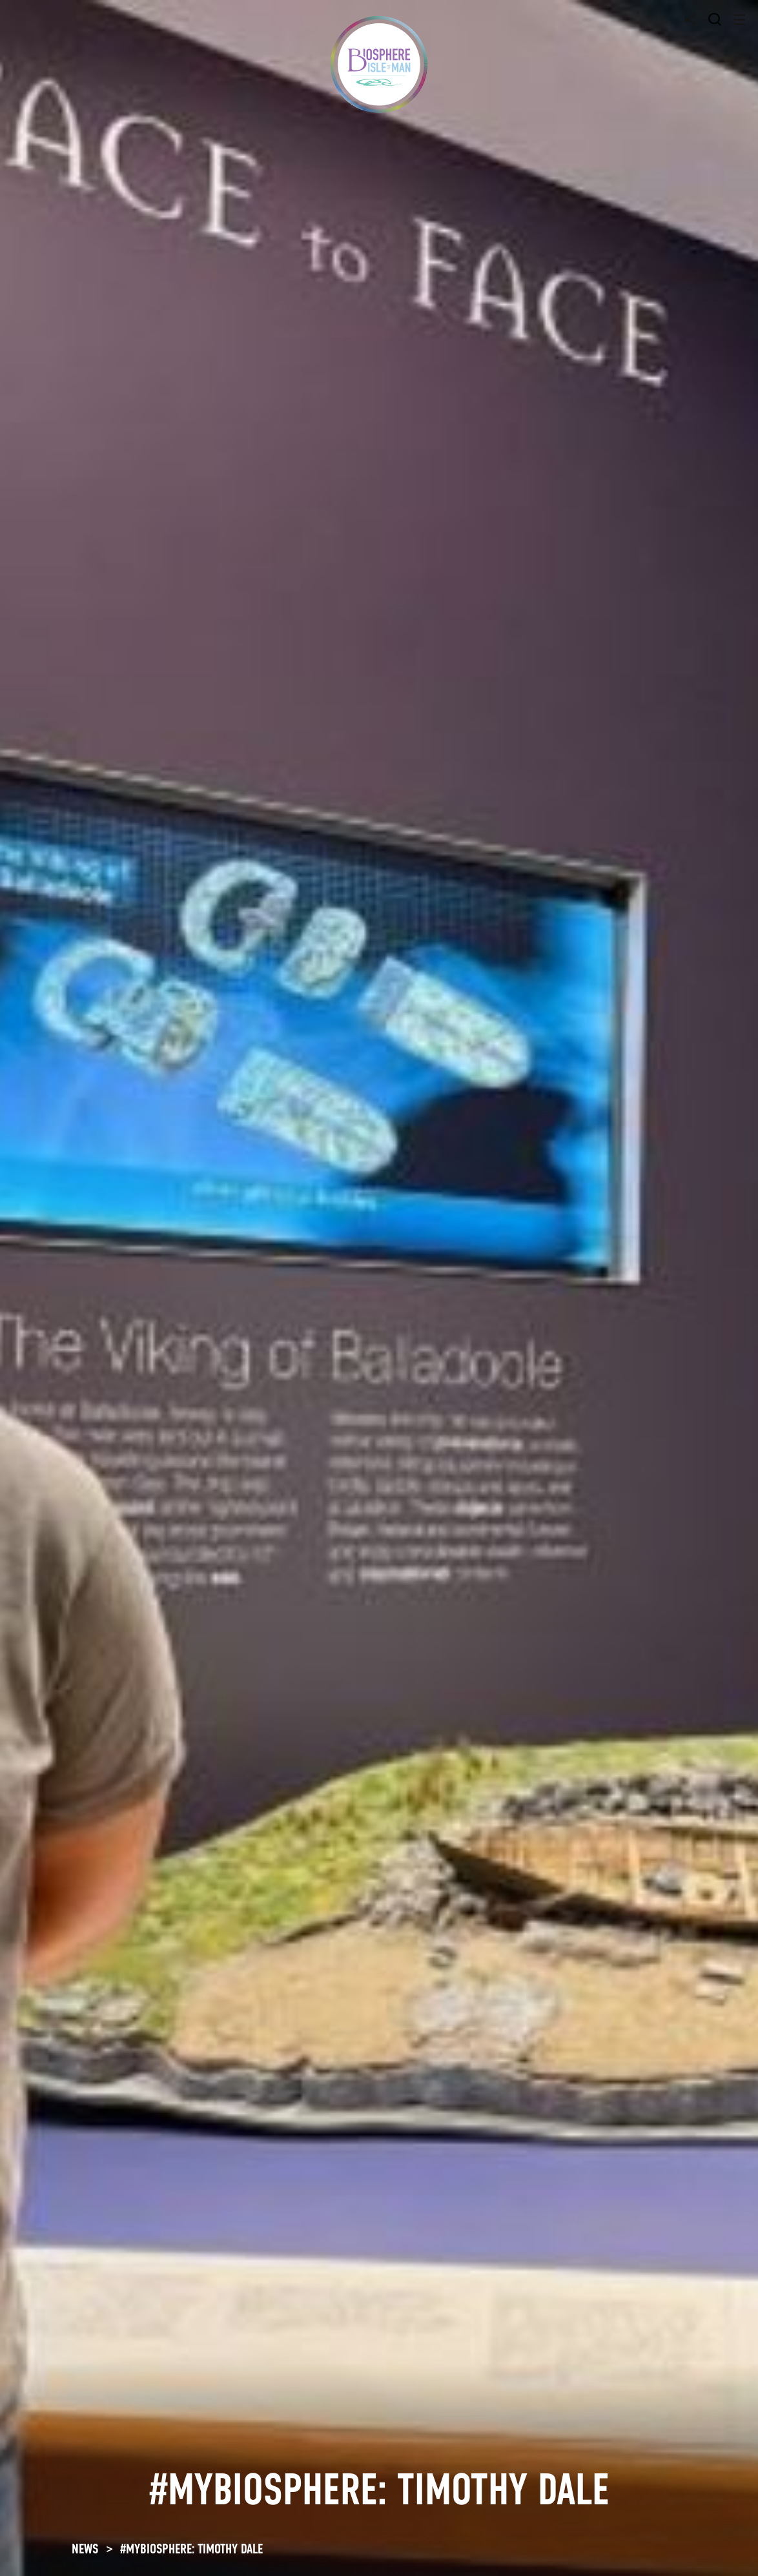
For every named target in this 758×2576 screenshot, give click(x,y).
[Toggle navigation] (739, 19)
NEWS (85, 2548)
